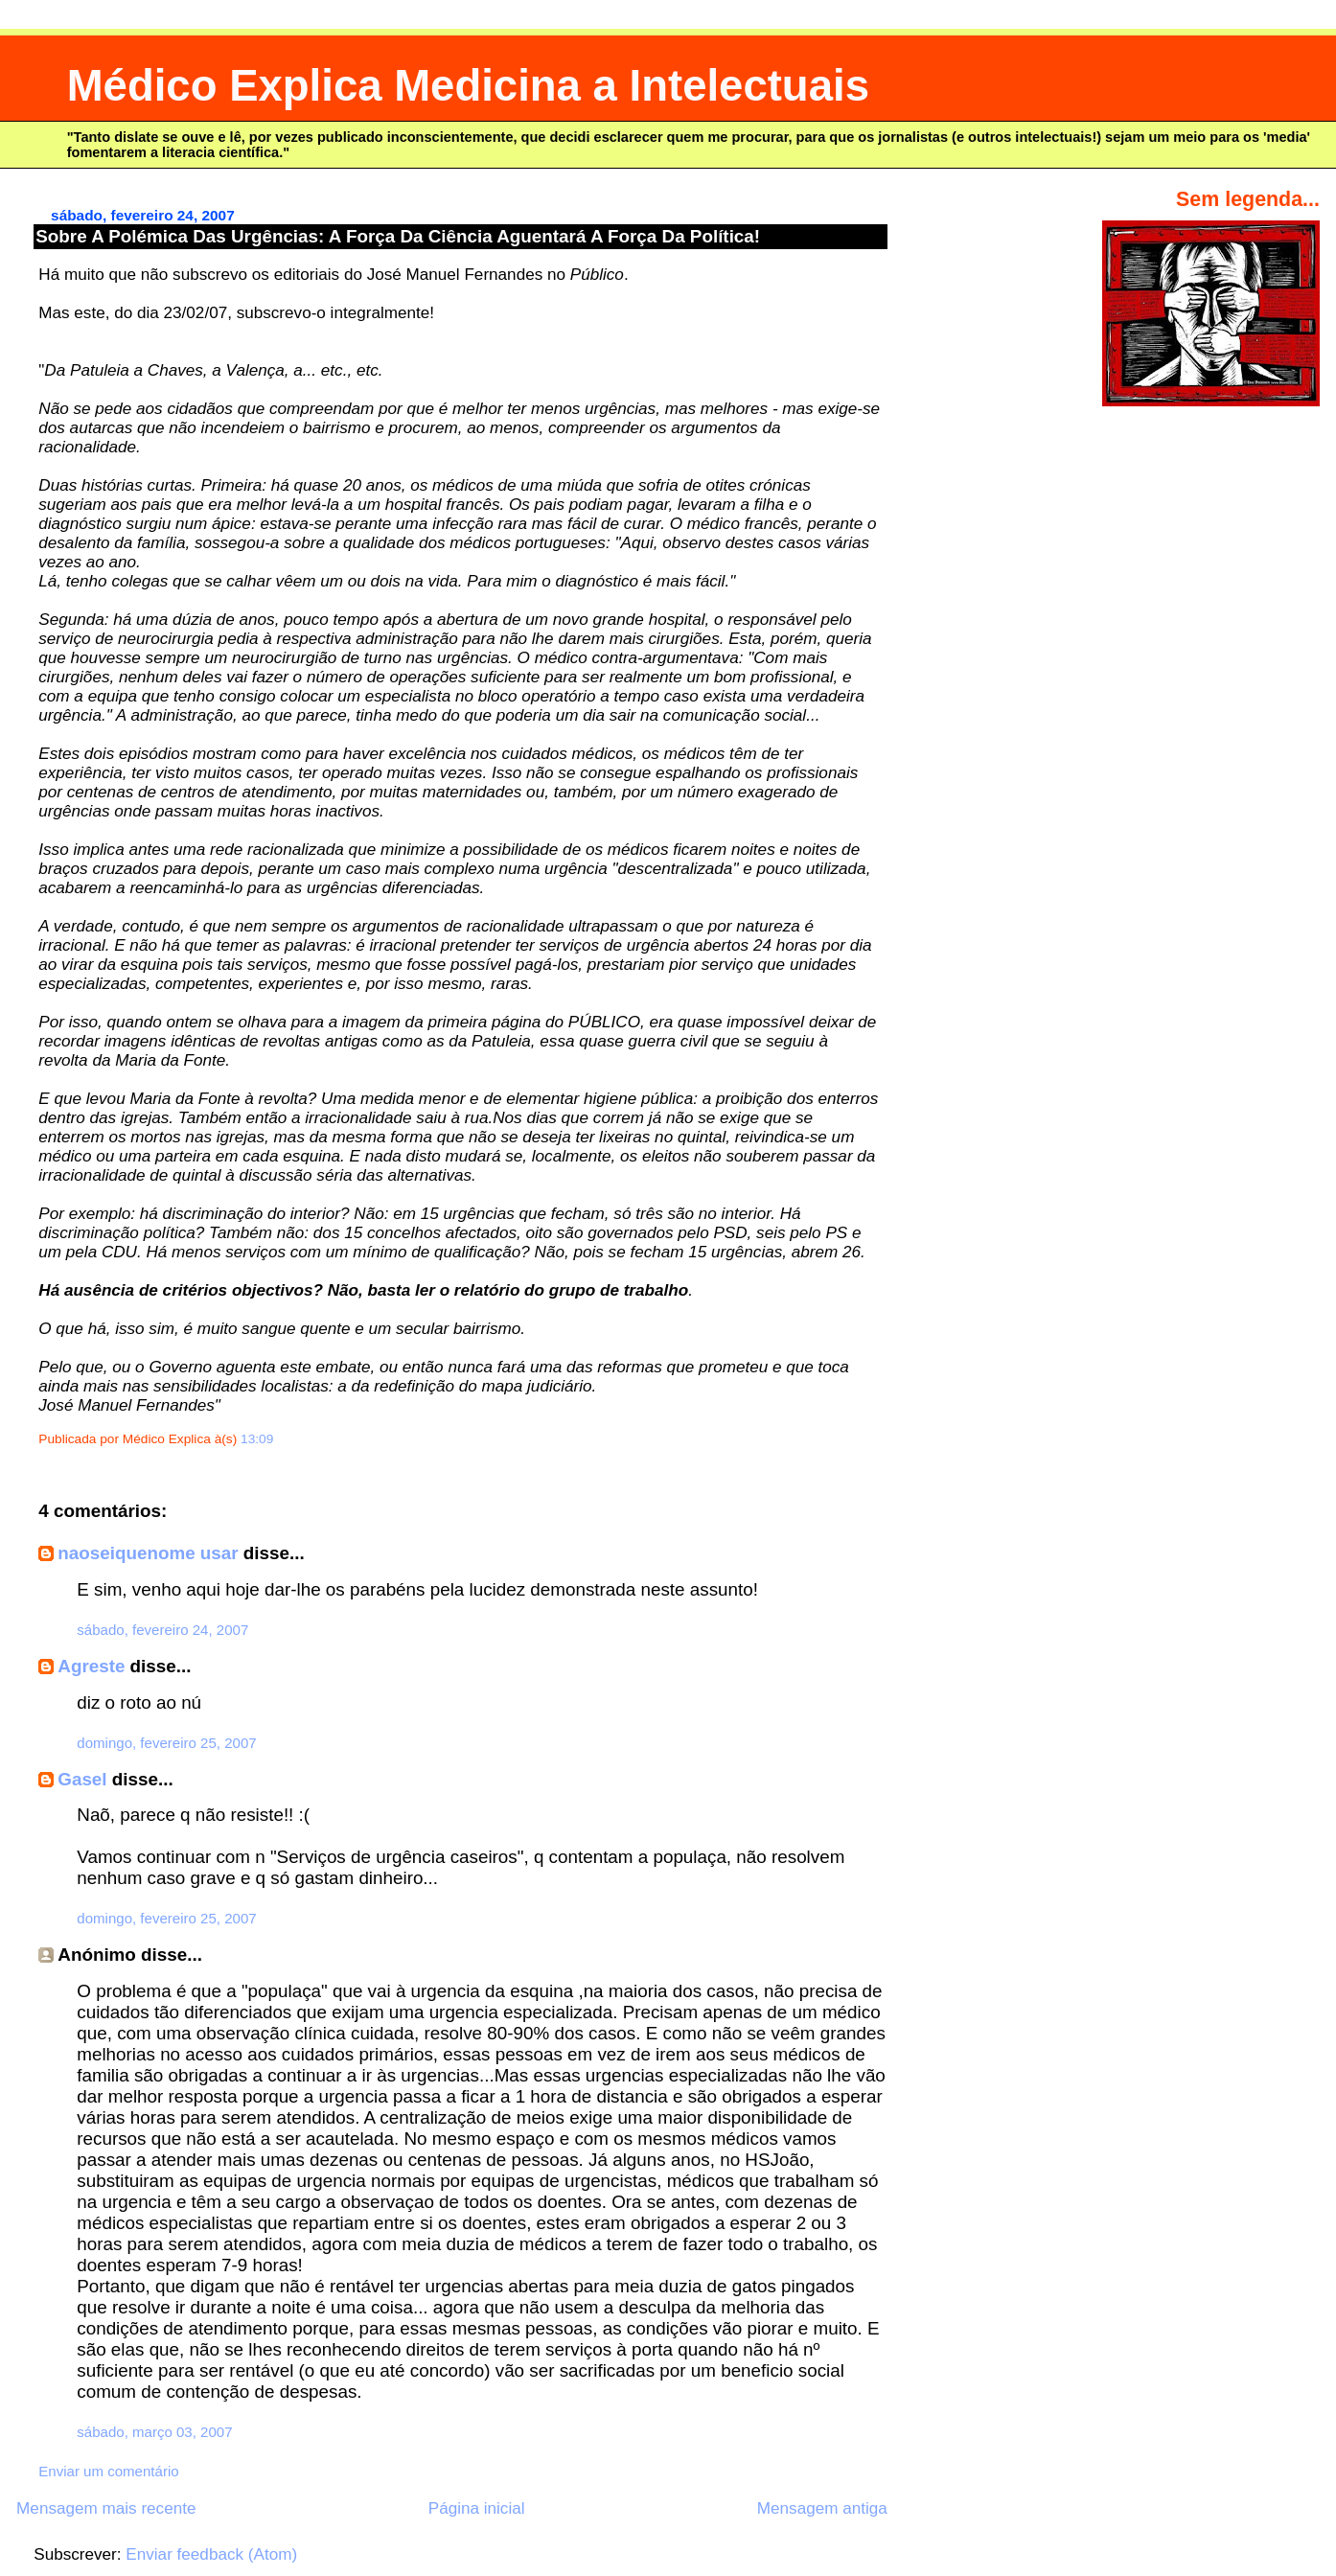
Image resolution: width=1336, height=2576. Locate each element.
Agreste (91, 1666)
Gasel (82, 1779)
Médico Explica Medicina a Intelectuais (468, 85)
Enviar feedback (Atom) (211, 2554)
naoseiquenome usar (148, 1553)
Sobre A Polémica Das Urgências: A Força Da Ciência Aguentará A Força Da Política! (397, 236)
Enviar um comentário (108, 2471)
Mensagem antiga (822, 2508)
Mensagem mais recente (106, 2508)
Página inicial (476, 2508)
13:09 (257, 1439)
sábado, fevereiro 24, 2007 (162, 1630)
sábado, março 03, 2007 (154, 2432)
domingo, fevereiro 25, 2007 (166, 1743)
